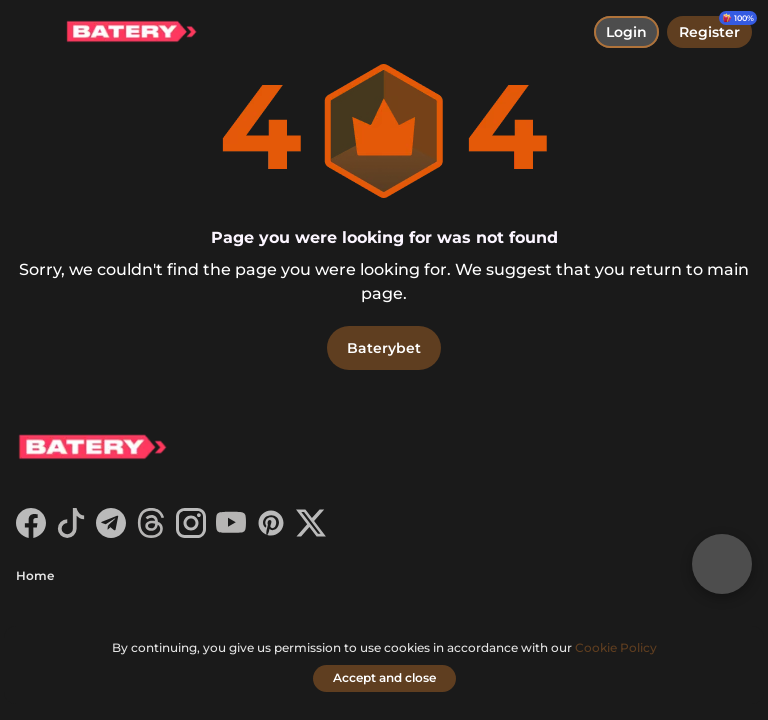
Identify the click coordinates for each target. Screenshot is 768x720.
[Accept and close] (384, 678)
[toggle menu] (32, 32)
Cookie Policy (616, 647)
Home (35, 575)
